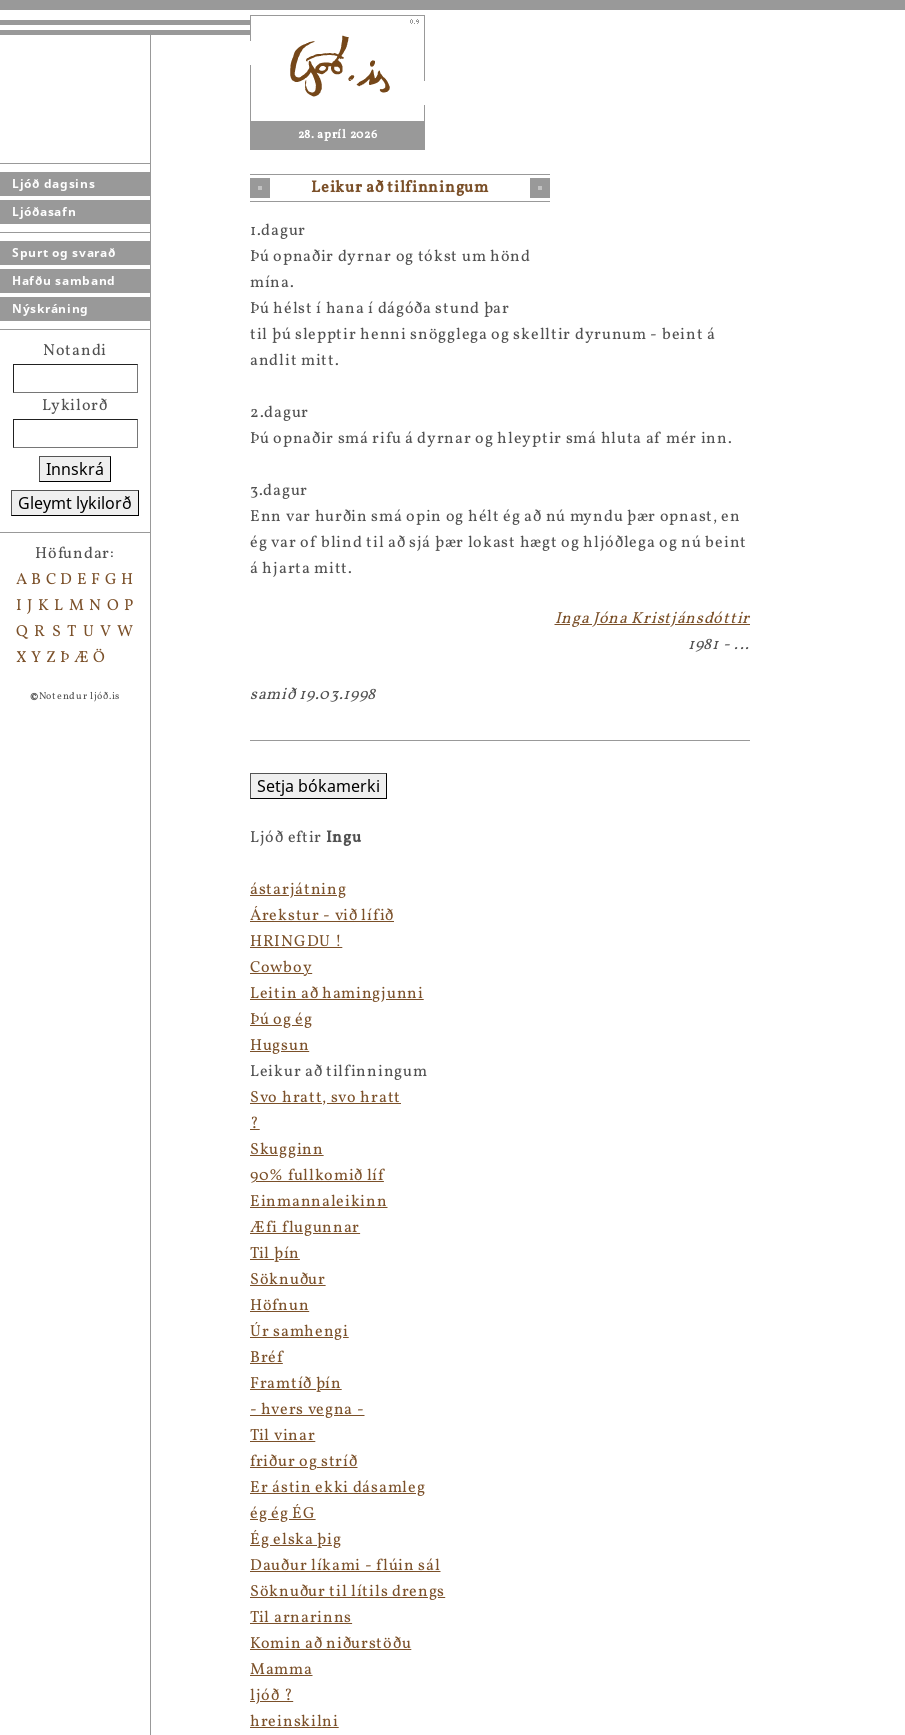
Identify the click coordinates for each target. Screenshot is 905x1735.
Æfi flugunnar (305, 1228)
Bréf (266, 1358)
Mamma (281, 1670)
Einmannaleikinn (319, 1202)
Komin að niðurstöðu (330, 1644)
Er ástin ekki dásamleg (337, 1488)
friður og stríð (304, 1462)
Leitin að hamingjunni (337, 994)
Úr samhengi (299, 1332)
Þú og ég (281, 1020)
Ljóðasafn (44, 211)
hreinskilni (294, 1722)
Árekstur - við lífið (322, 916)
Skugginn (287, 1150)
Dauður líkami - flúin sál (345, 1566)
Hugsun (279, 1046)
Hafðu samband (64, 280)
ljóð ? (271, 1696)
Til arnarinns (301, 1618)
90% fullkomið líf (317, 1176)
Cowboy (281, 968)
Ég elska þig (295, 1540)
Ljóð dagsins (53, 183)
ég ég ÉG (283, 1514)
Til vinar (282, 1436)
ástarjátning (298, 890)
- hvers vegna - (307, 1410)
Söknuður (288, 1280)
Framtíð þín (296, 1384)
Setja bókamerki (318, 786)
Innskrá (75, 469)
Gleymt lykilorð (75, 503)
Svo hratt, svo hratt (325, 1098)
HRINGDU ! (296, 942)
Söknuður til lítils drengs (347, 1592)
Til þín (275, 1254)
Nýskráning (50, 308)
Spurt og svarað (64, 252)
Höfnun (279, 1306)
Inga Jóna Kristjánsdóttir (653, 619)
